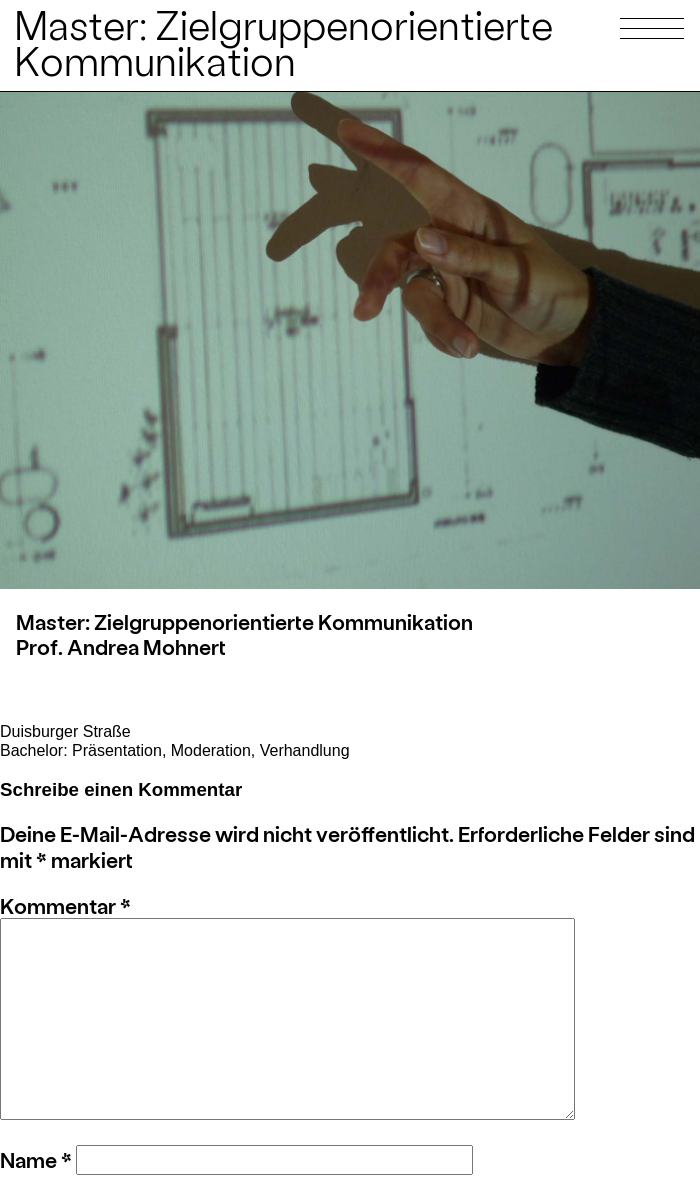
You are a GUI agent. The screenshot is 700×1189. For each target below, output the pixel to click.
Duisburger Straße (65, 731)
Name (36, 1159)
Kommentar (65, 905)
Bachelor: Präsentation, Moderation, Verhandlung (175, 750)
